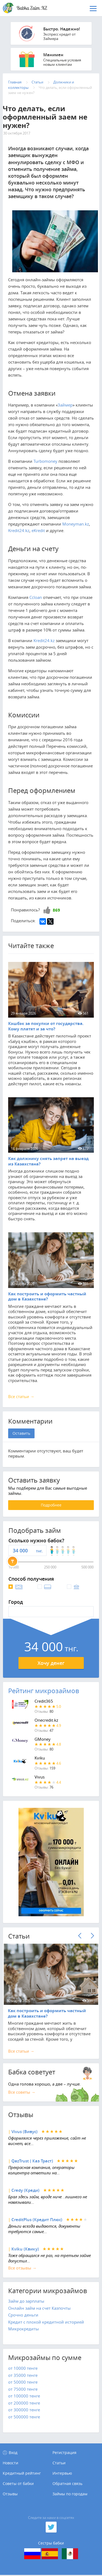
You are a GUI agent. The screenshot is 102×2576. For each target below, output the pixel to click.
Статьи (59, 2463)
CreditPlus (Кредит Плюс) (36, 2219)
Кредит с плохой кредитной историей (46, 2322)
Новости (10, 2463)
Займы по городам (69, 2494)
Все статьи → (21, 1396)
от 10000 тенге (23, 2368)
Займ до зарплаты (26, 2301)
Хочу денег (51, 1663)
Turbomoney (45, 461)
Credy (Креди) (25, 2190)
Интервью (62, 2473)
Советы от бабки (18, 2484)
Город (15, 1602)
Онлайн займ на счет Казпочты (39, 2308)
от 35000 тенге (23, 2375)
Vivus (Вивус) (24, 2131)
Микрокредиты (23, 2328)
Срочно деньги (23, 2315)
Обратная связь (67, 2484)
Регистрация (64, 2452)
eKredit (38, 530)
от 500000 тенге (24, 2416)
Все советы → (21, 2092)
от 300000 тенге (24, 2409)
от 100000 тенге (24, 2396)
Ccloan (35, 597)
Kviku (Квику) (25, 2249)
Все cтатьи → (21, 2051)
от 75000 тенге (23, 2389)
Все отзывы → (22, 2268)
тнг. (39, 1550)
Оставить (21, 1433)
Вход (13, 2452)
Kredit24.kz (18, 530)
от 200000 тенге (24, 2403)
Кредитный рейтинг (22, 2473)
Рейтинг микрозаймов (43, 1690)
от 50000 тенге (23, 2382)
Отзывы (10, 2494)
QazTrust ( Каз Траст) (32, 2161)
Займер (65, 405)
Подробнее (51, 1505)
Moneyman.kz (75, 524)
